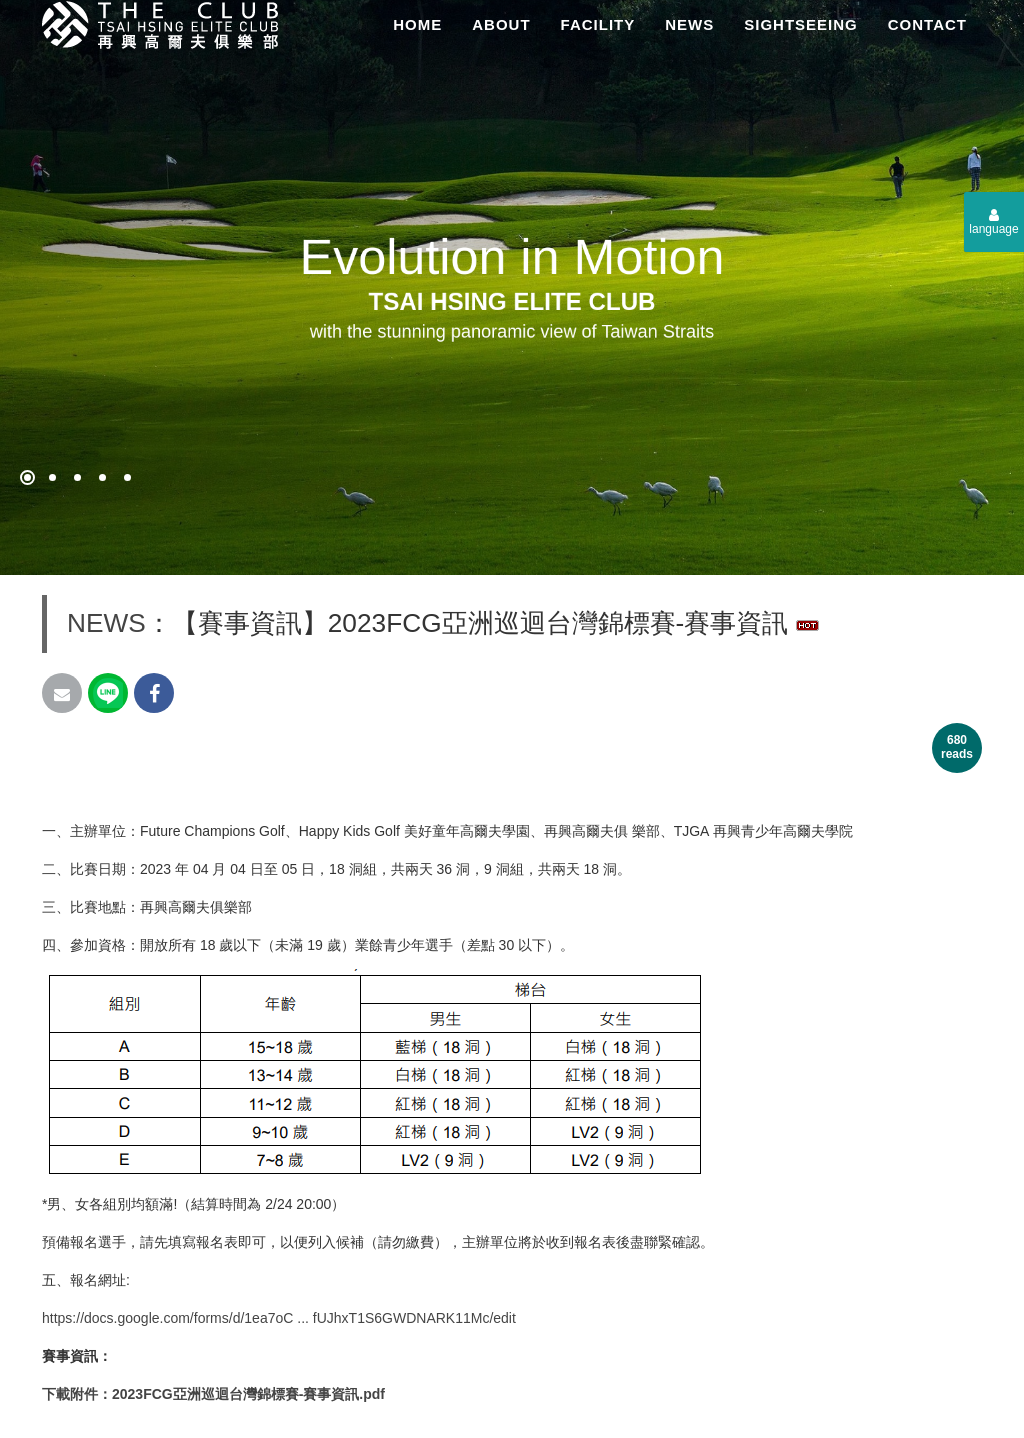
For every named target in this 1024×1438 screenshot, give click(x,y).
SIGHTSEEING (801, 24)
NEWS (689, 24)
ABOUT (501, 24)
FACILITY (598, 24)
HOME (417, 24)
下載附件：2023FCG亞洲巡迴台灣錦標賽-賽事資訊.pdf (213, 1394)
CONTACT (927, 24)
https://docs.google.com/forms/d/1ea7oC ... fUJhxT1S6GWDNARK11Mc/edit (279, 1318)
